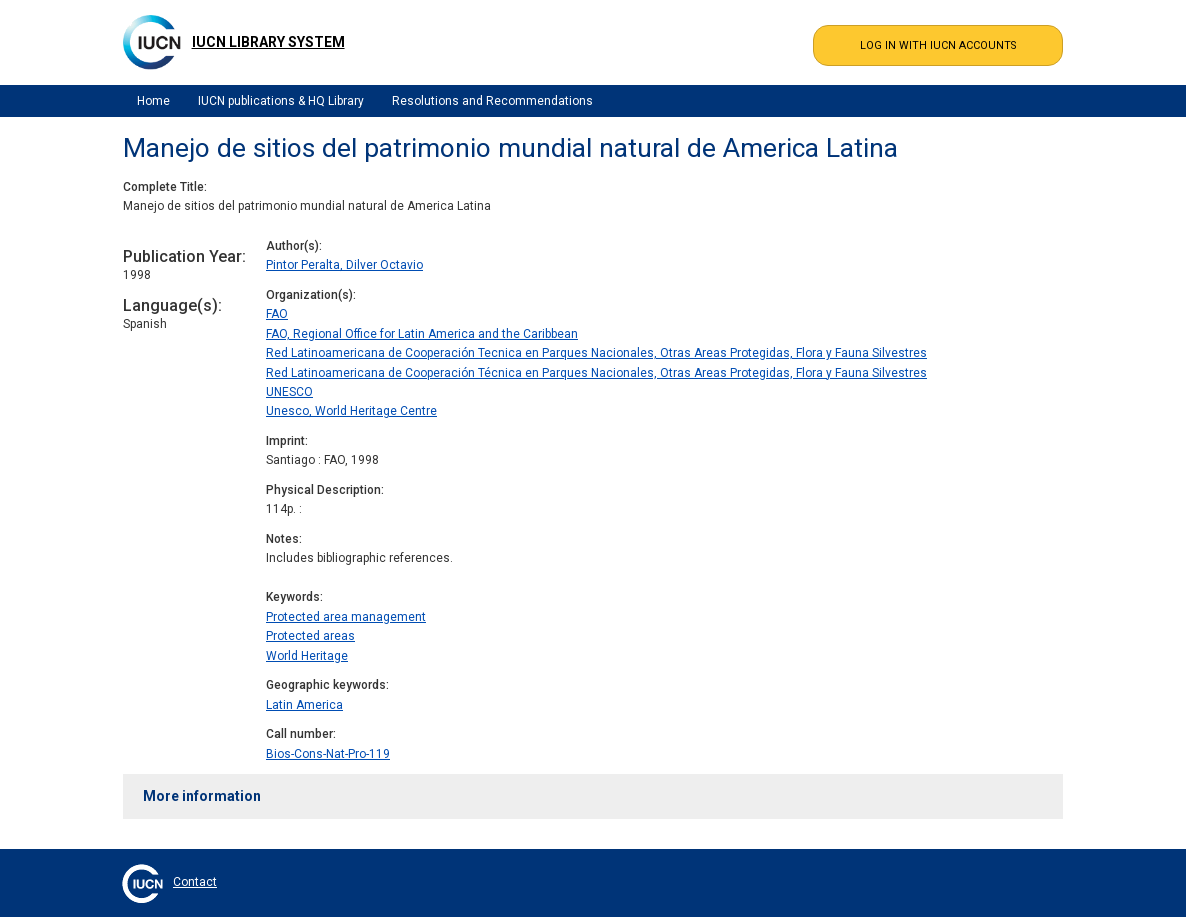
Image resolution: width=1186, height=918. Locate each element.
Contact (195, 882)
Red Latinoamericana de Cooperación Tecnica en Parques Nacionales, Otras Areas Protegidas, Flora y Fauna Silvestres (596, 353)
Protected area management (346, 617)
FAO (277, 314)
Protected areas (310, 636)
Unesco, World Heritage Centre (351, 411)
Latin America (304, 705)
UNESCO (289, 392)
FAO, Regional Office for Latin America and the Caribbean (422, 334)
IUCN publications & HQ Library (281, 101)
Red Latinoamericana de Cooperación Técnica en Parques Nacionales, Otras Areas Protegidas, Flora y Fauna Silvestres (596, 373)
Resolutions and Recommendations (492, 101)
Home (153, 101)
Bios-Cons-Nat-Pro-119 (328, 754)
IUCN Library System (268, 42)
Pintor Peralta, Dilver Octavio (344, 265)
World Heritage (307, 656)
